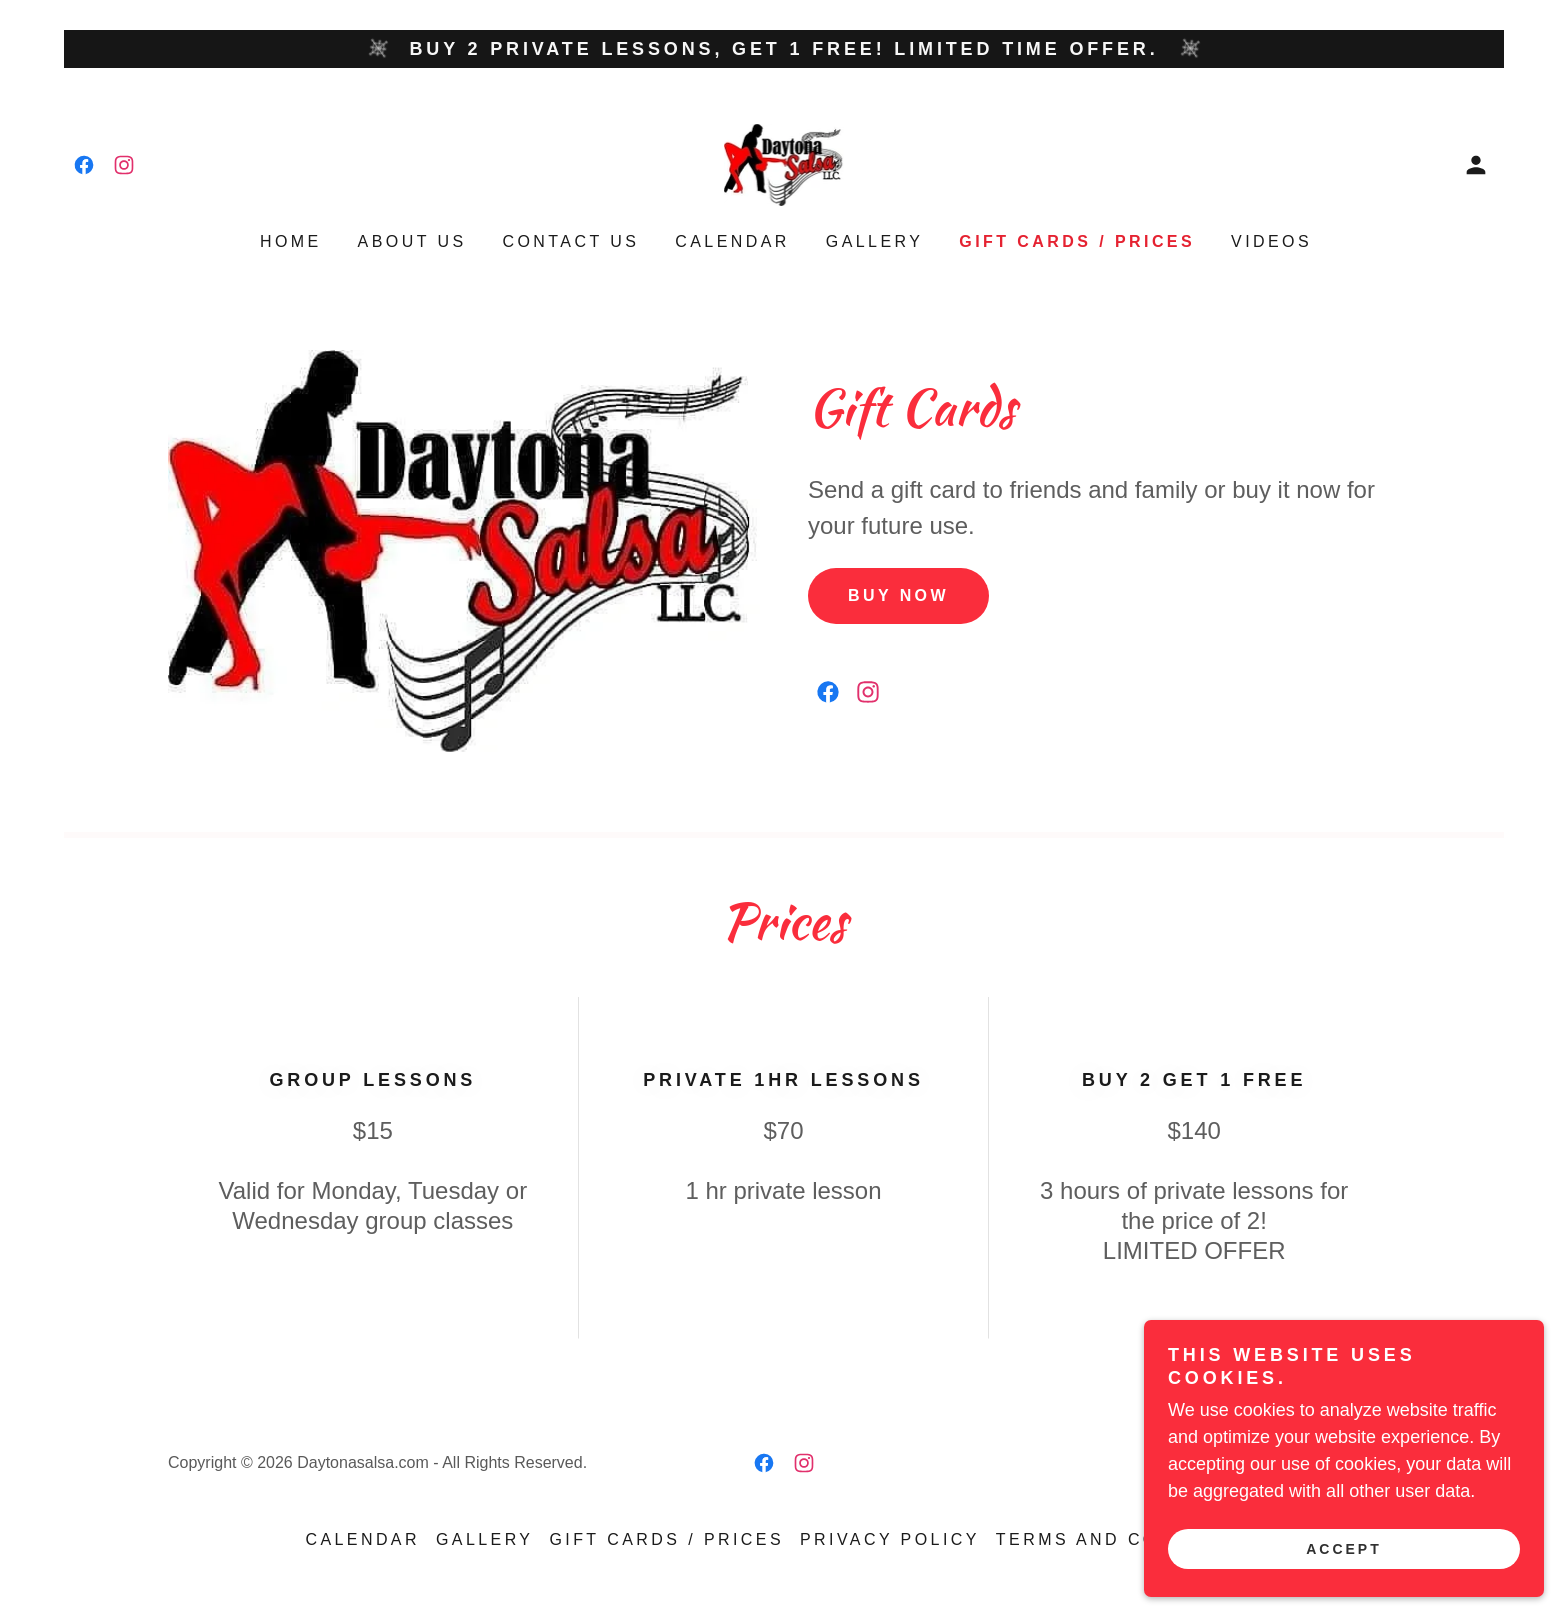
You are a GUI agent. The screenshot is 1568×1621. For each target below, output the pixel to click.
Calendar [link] (732, 241)
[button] (1476, 165)
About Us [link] (412, 241)
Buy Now (898, 595)
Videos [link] (1271, 241)
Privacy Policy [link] (890, 1539)
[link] (84, 165)
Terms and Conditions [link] (1129, 1539)
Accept (1344, 1549)
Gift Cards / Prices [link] (1077, 241)
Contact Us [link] (571, 241)
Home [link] (291, 241)
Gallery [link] (875, 241)
